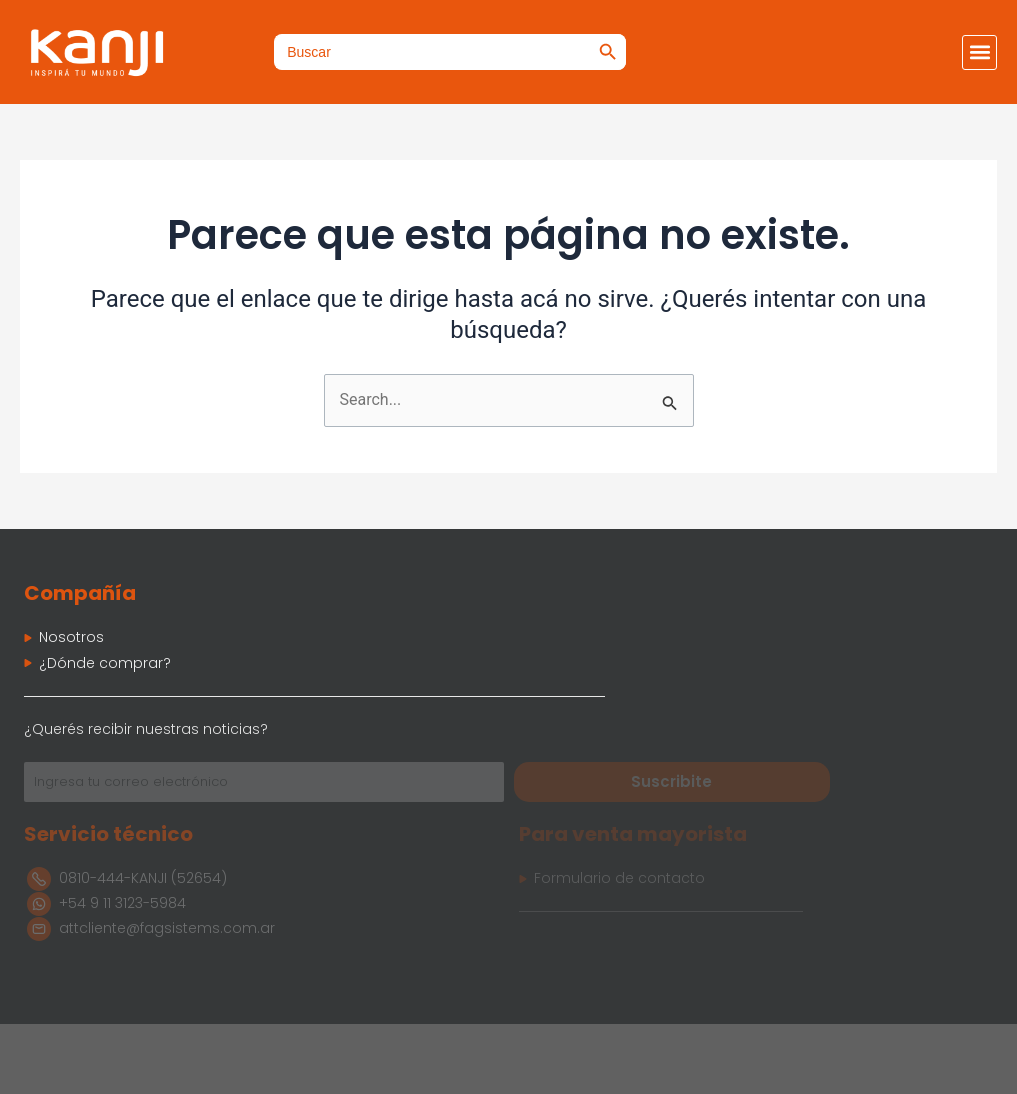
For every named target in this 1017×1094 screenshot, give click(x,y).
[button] (979, 52)
